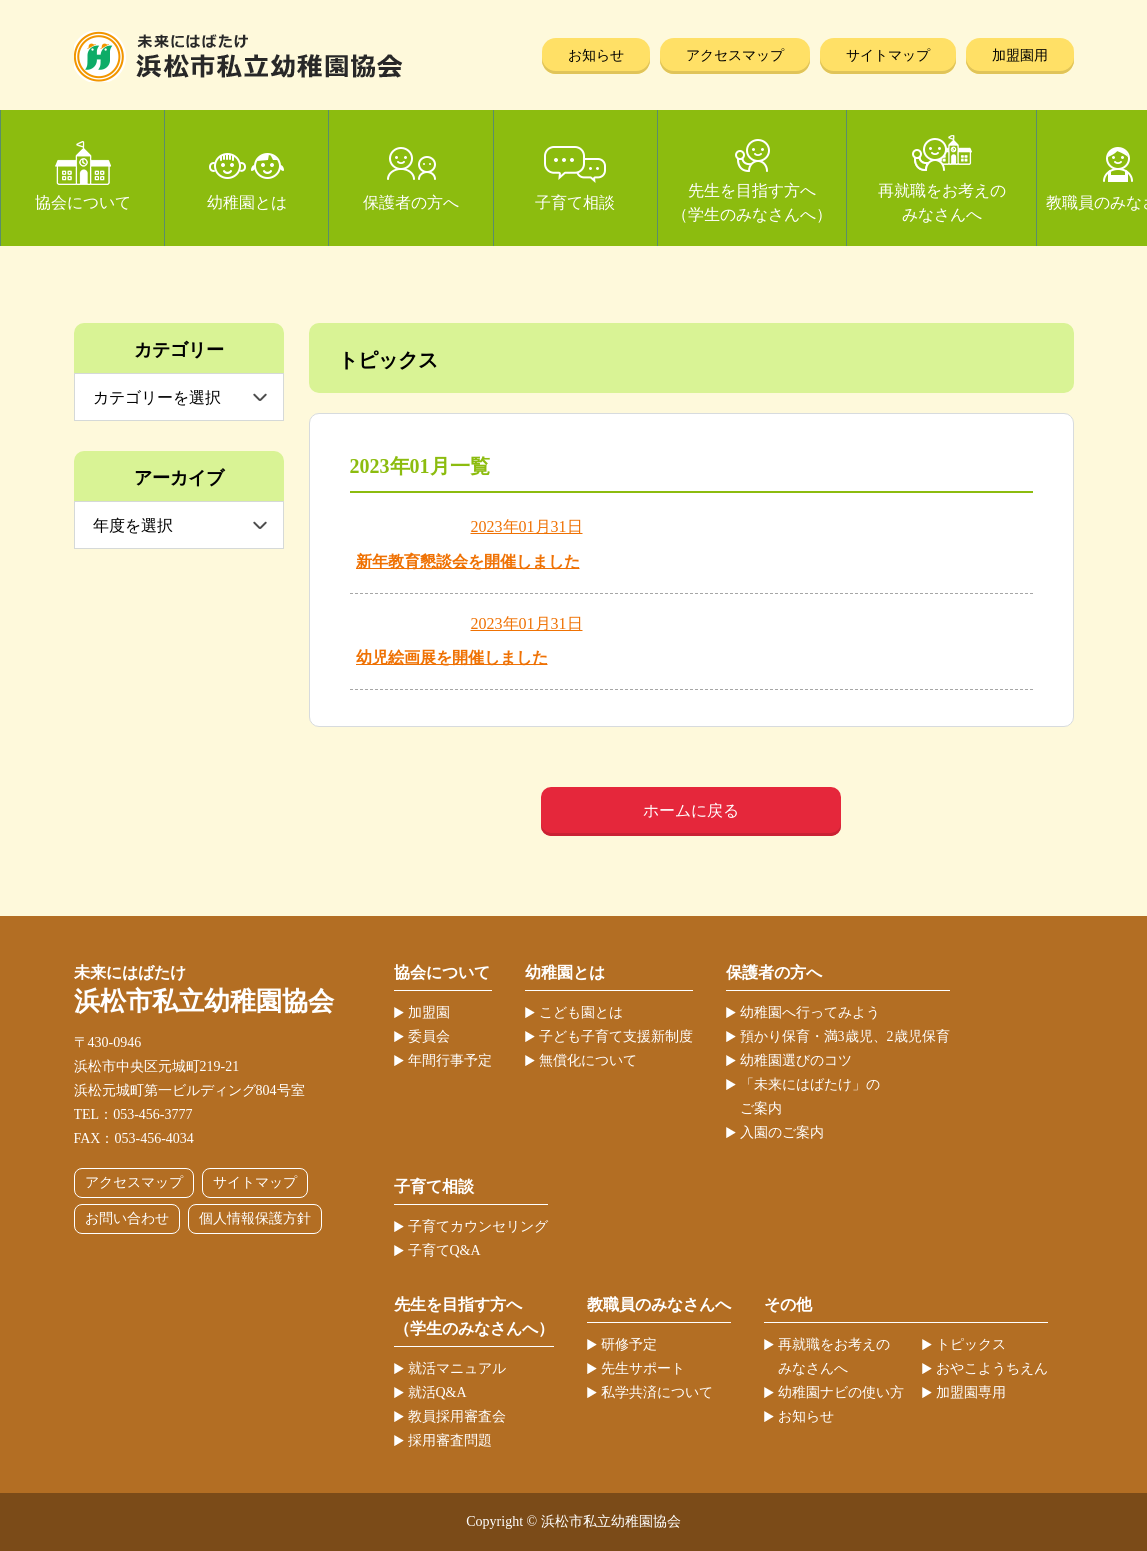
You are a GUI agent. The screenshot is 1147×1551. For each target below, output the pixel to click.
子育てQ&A (444, 1250)
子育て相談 (575, 202)
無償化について (588, 1060)
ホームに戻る (691, 810)
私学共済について (657, 1392)
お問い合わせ (127, 1218)
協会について (83, 202)
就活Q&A (437, 1392)
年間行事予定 (450, 1060)
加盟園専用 (971, 1392)
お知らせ (596, 55)
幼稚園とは (247, 202)
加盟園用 (1020, 55)
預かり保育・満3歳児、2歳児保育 (845, 1036)
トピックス (971, 1344)
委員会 (429, 1036)
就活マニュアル (457, 1368)
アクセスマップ (735, 55)
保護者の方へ (411, 202)
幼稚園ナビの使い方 (841, 1392)
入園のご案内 (782, 1132)
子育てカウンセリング (478, 1226)
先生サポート (643, 1368)
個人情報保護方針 (255, 1218)
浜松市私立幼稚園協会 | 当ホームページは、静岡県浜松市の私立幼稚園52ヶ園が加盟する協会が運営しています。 (238, 56)
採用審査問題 (450, 1440)
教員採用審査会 (457, 1416)
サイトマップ (888, 55)
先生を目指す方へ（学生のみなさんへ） (752, 202)
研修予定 (629, 1344)
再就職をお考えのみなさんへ (942, 202)
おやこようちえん (992, 1368)
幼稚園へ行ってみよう (810, 1012)
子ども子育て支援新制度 (616, 1036)
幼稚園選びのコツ (796, 1060)
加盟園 (429, 1012)
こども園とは (581, 1012)
